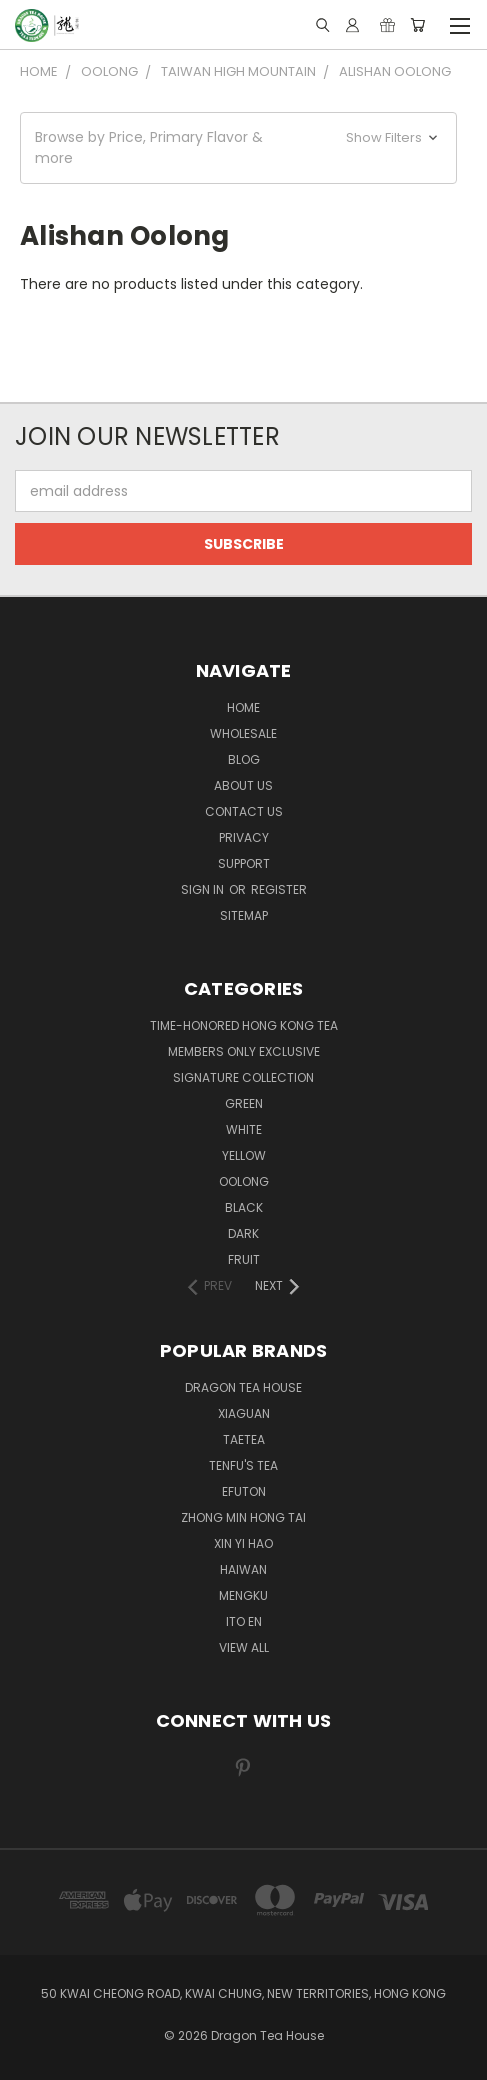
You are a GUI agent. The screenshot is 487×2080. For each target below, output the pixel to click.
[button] (238, 148)
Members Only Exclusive (244, 1051)
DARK (243, 1233)
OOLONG (244, 1181)
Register (279, 889)
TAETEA (244, 1439)
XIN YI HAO (243, 1543)
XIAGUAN (244, 1413)
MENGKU (243, 1595)
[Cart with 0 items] (417, 25)
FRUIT (244, 1259)
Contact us (244, 811)
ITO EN (244, 1621)
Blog (244, 759)
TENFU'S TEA (243, 1465)
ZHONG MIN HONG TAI (243, 1517)
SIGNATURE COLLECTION (243, 1077)
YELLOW (244, 1155)
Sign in (204, 889)
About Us (243, 785)
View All (244, 1647)
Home (243, 707)
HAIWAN (243, 1569)
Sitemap (244, 915)
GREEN (244, 1103)
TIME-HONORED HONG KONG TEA (244, 1025)
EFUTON (244, 1491)
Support (244, 863)
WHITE (244, 1129)
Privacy (244, 837)
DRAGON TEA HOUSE (243, 1387)
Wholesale (243, 733)
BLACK (244, 1207)
